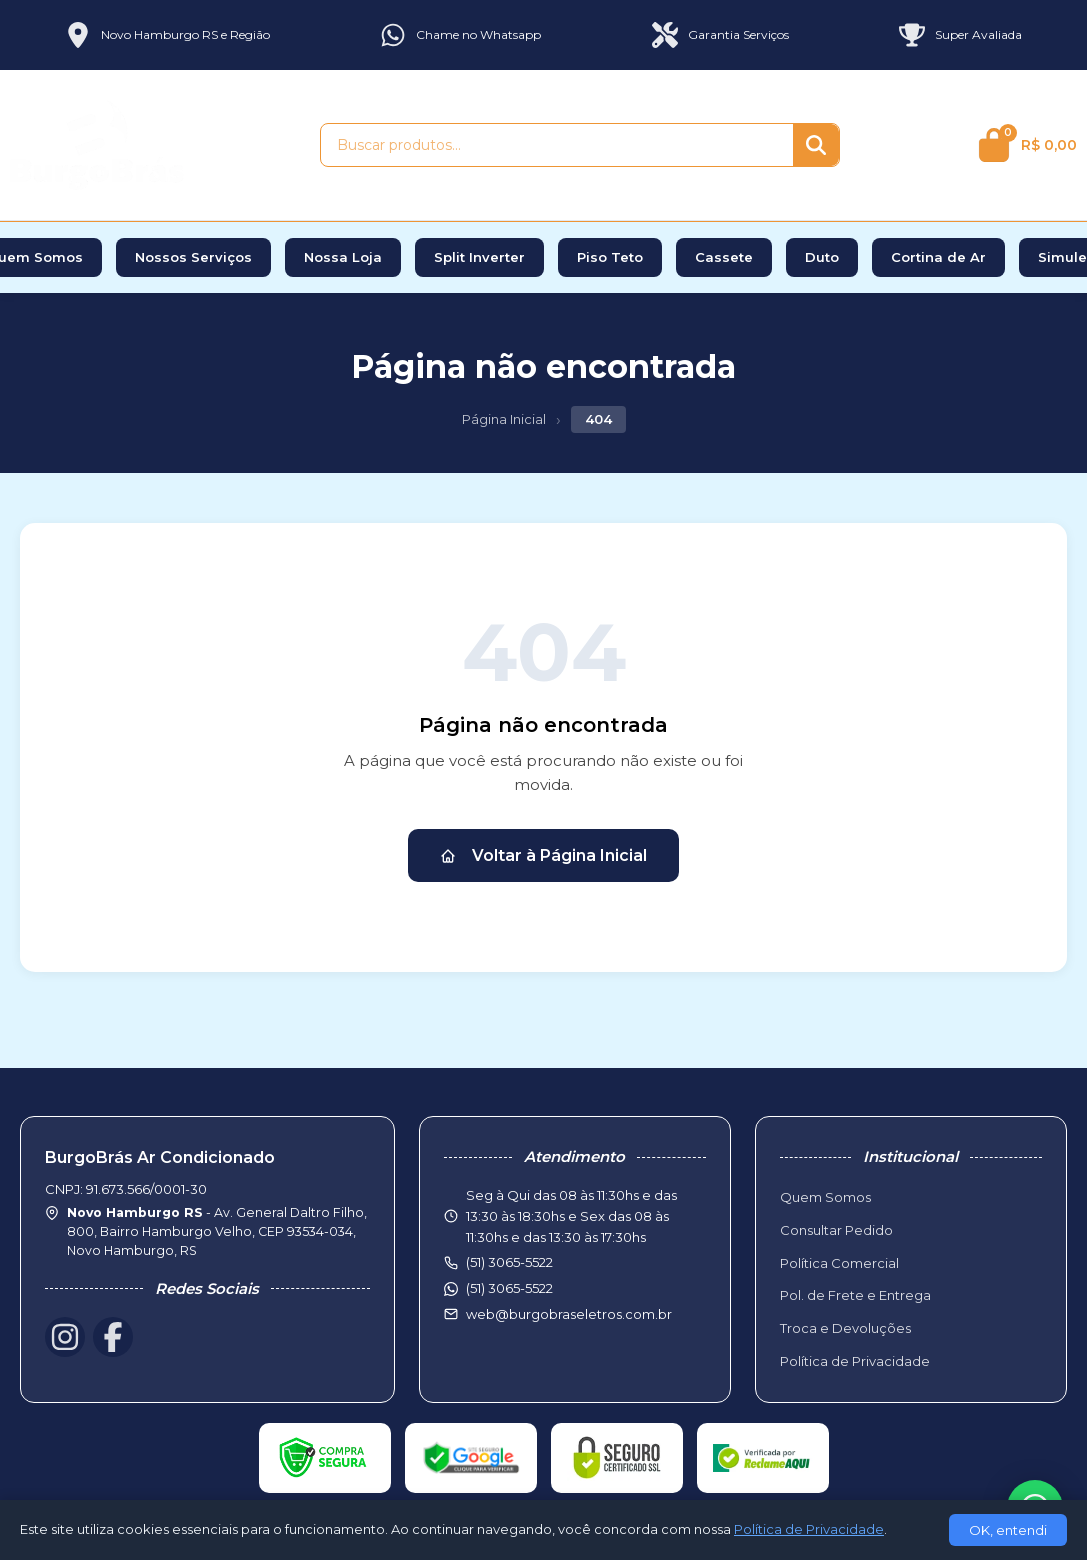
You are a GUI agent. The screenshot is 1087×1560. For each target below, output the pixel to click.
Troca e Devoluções (845, 1328)
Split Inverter (479, 257)
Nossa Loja (343, 257)
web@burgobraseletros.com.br (569, 1314)
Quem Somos (825, 1197)
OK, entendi (1008, 1530)
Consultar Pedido (836, 1230)
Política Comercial (839, 1263)
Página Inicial (504, 419)
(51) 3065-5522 (509, 1288)
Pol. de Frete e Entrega (855, 1295)
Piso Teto (610, 257)
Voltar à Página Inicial (543, 855)
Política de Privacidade (855, 1361)
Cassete (724, 257)
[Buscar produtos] (557, 145)
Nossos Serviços (193, 257)
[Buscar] (816, 145)
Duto (822, 257)
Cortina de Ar (938, 257)
